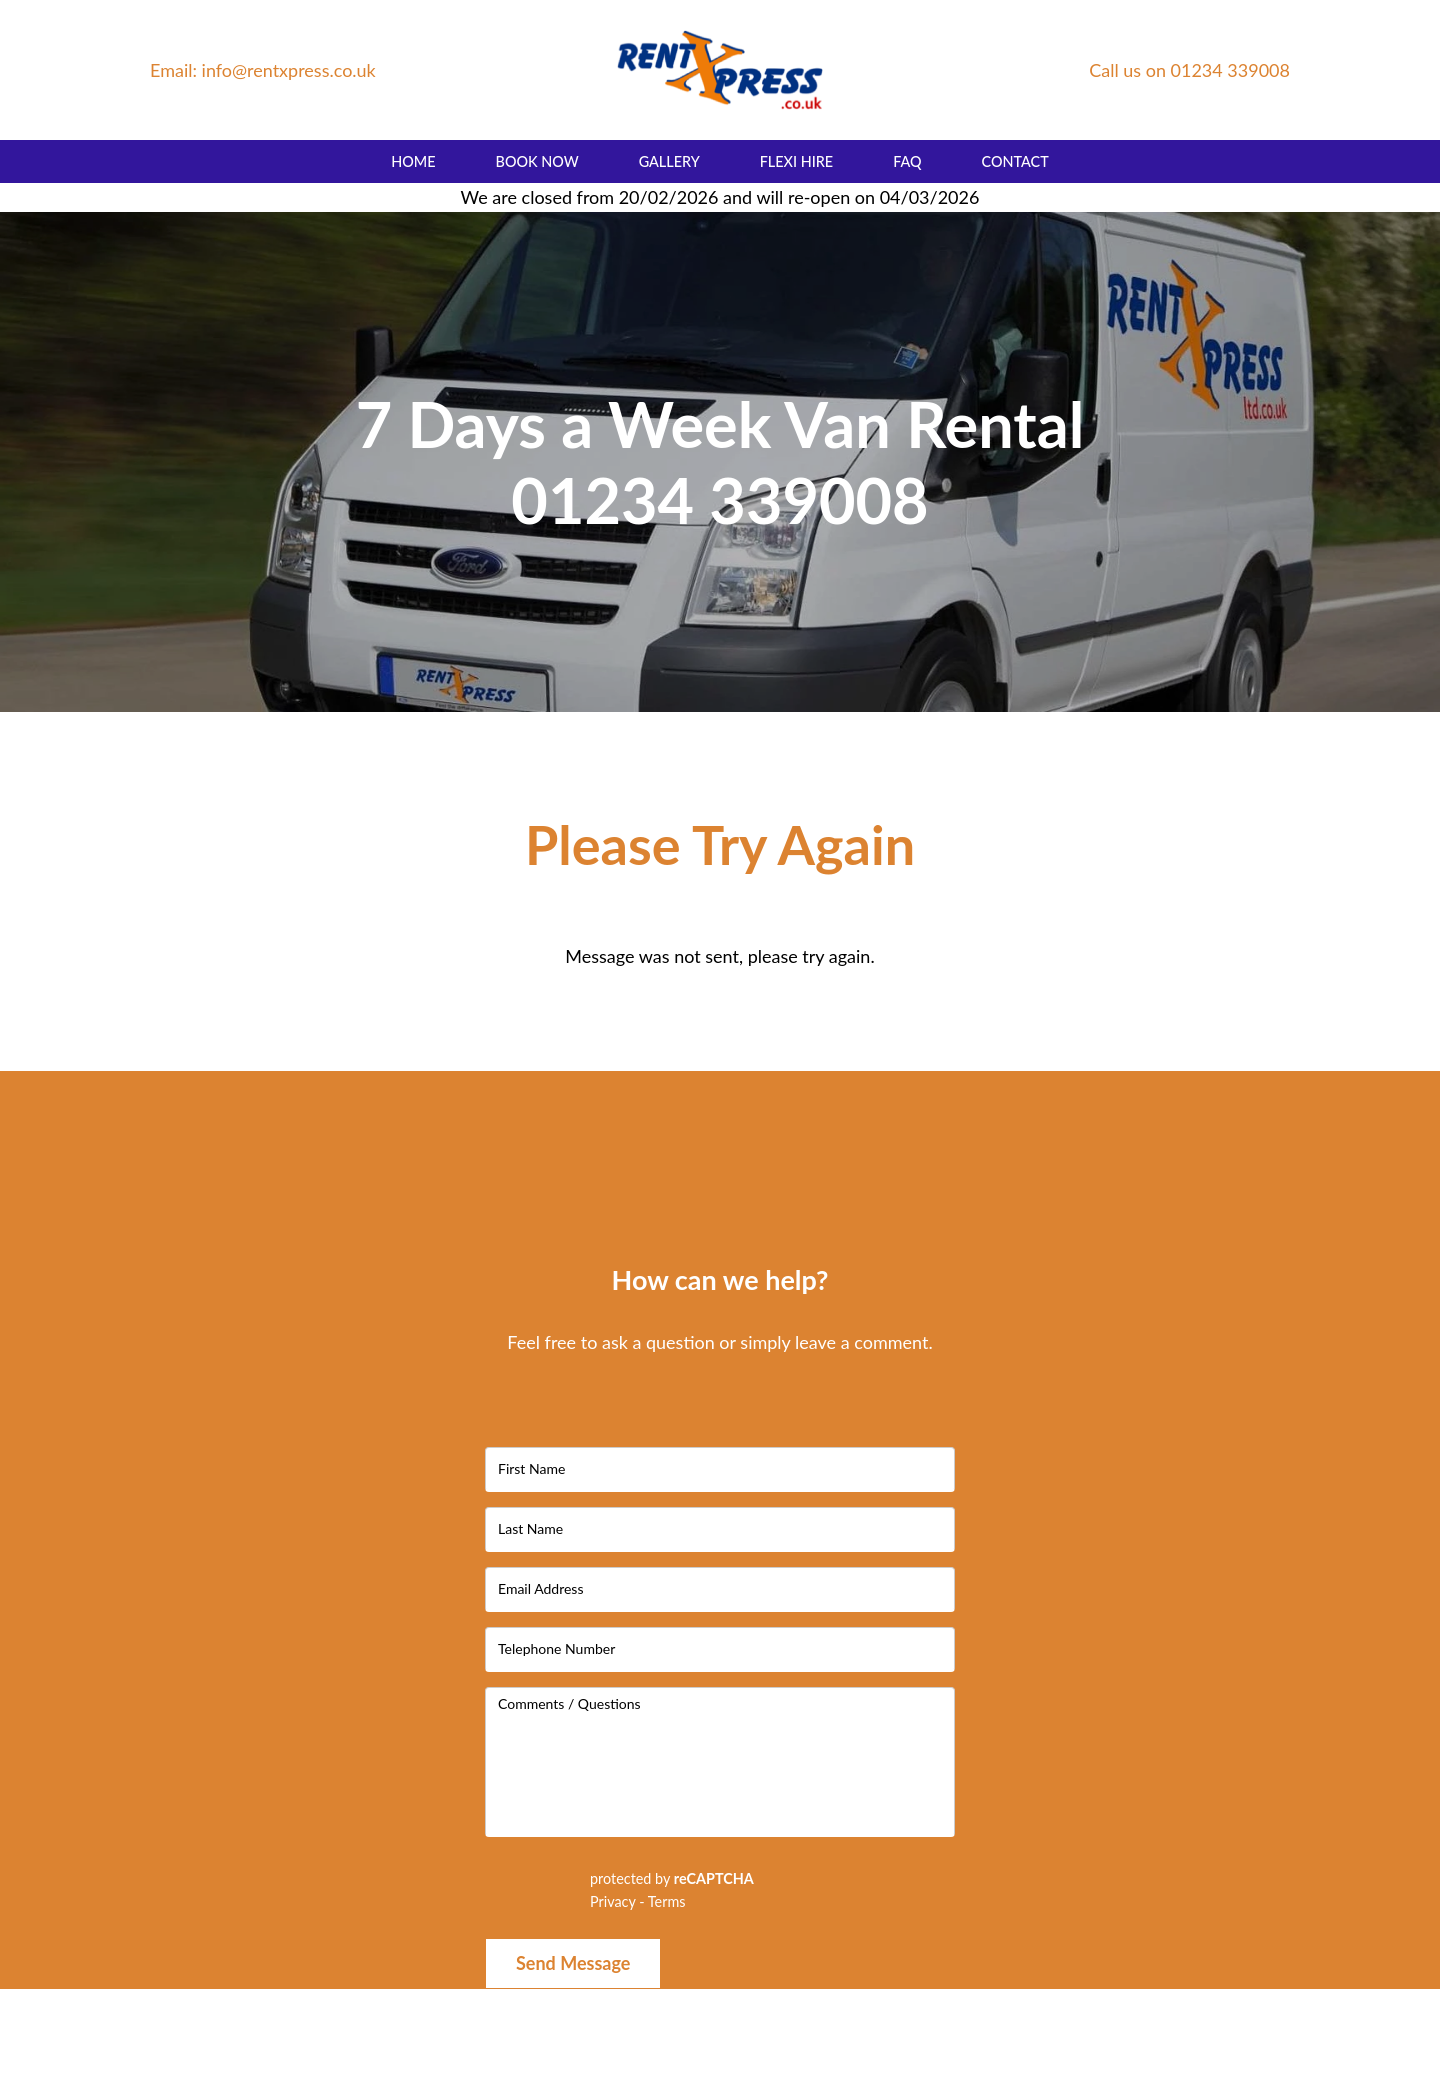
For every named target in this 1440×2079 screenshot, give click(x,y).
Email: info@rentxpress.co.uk (263, 70)
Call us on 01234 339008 (1189, 70)
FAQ (907, 161)
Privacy (613, 1901)
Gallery (669, 161)
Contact (1015, 161)
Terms (667, 1901)
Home (413, 161)
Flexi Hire (796, 161)
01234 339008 (719, 499)
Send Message (573, 1963)
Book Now (537, 161)
